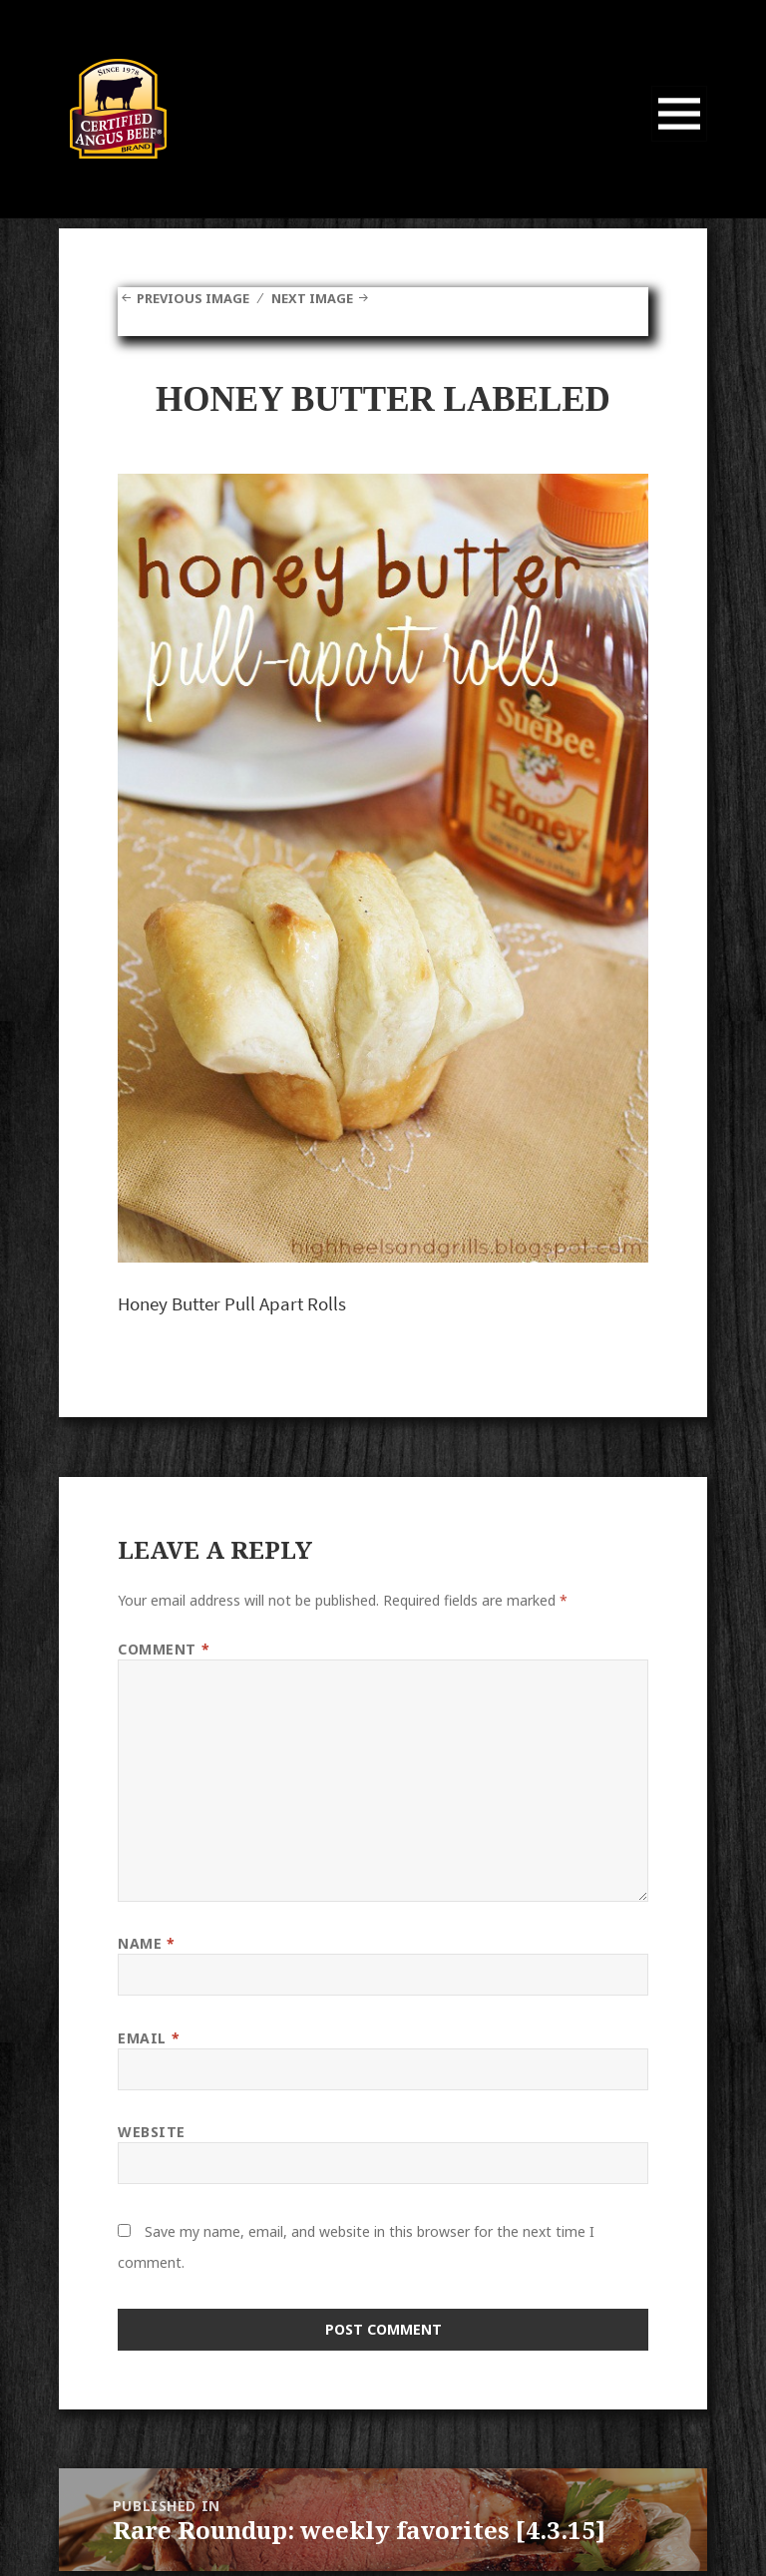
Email (149, 2036)
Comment (163, 1649)
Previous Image (198, 297)
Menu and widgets (679, 141)
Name (146, 1943)
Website (152, 2131)
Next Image (326, 297)
